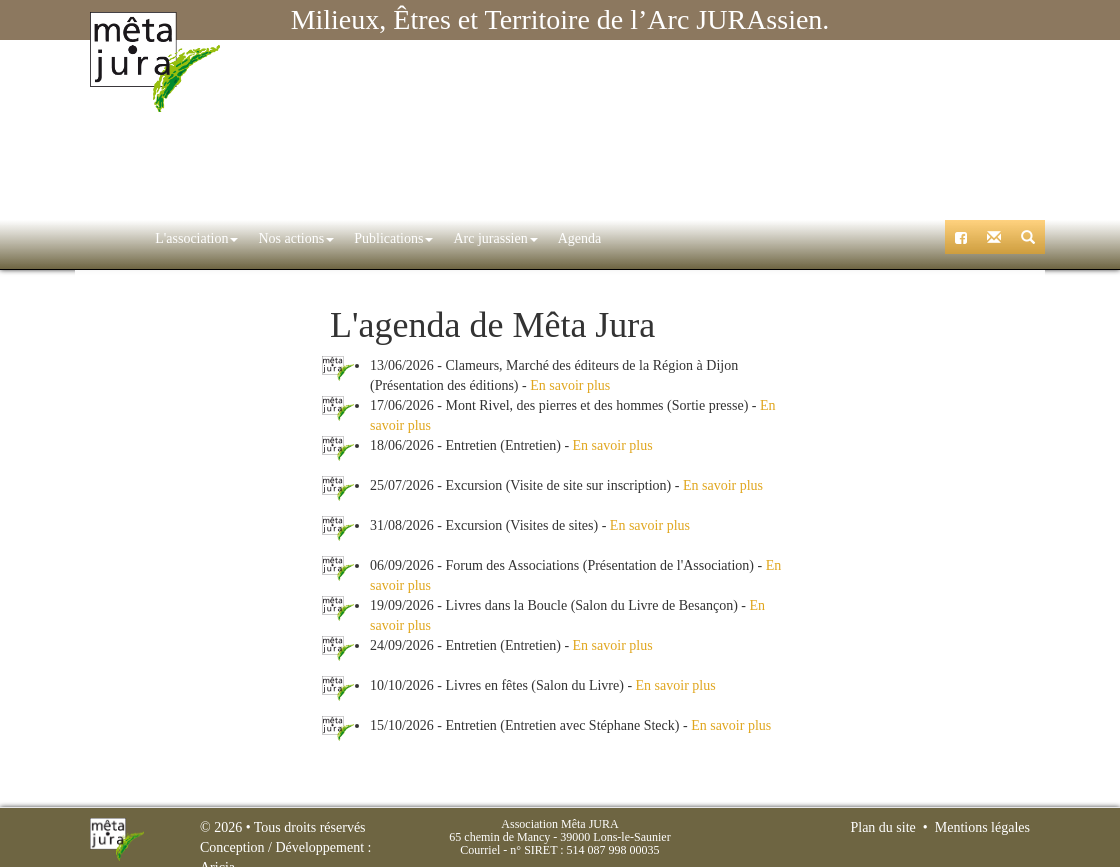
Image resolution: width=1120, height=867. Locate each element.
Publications (353, 238)
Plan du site (882, 827)
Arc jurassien (455, 238)
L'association (156, 238)
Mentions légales (982, 827)
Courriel (480, 850)
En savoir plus (570, 385)
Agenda (540, 238)
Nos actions (256, 238)
